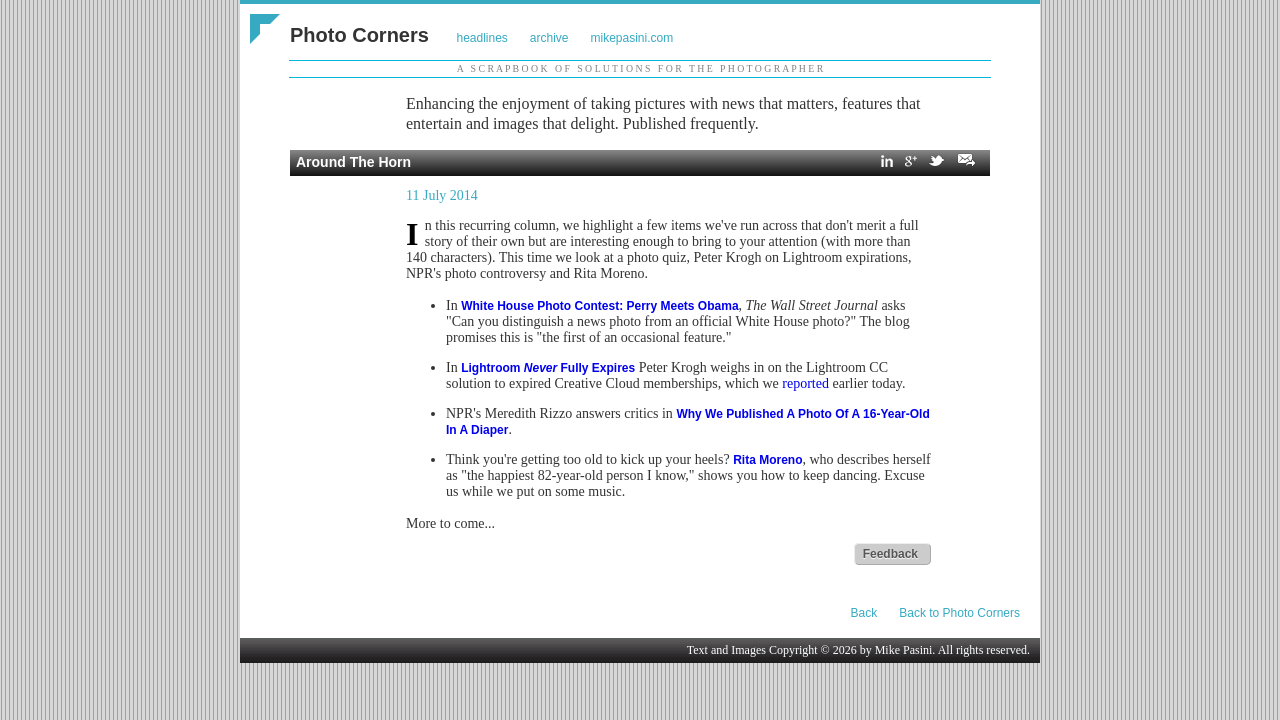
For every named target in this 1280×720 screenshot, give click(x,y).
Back (864, 613)
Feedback (890, 554)
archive (549, 38)
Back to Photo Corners (959, 613)
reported (805, 383)
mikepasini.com (632, 38)
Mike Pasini (904, 650)
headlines (481, 38)
